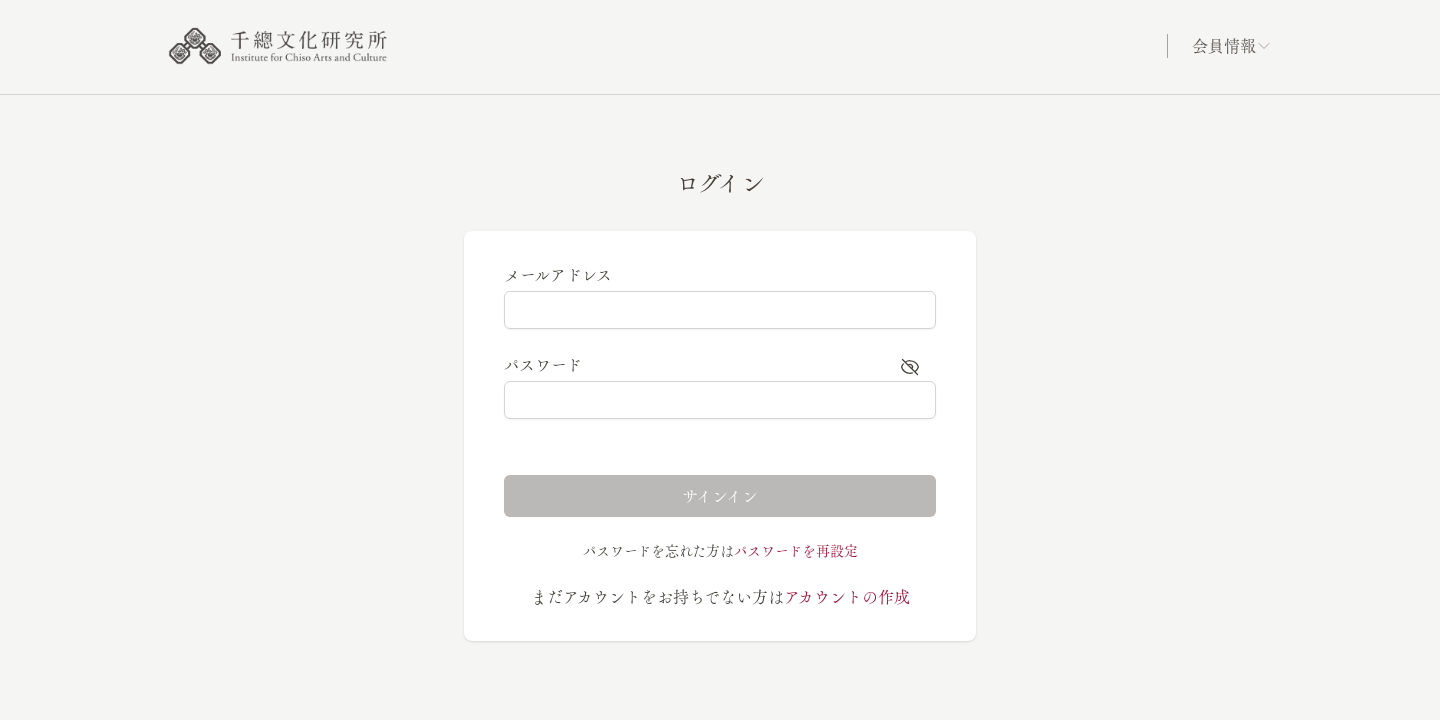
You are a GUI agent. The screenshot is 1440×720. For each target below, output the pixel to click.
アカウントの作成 (847, 597)
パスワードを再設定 (796, 551)
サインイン (720, 496)
